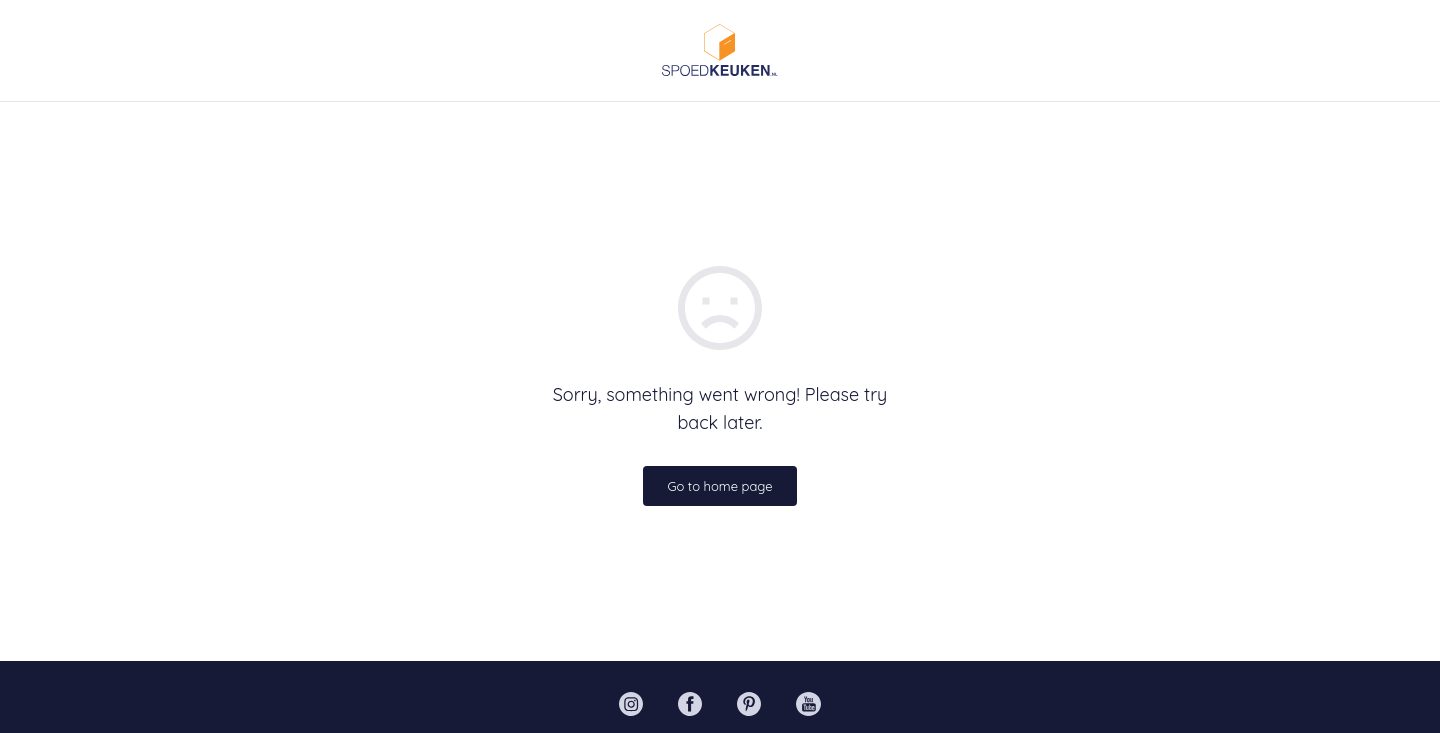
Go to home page (719, 486)
